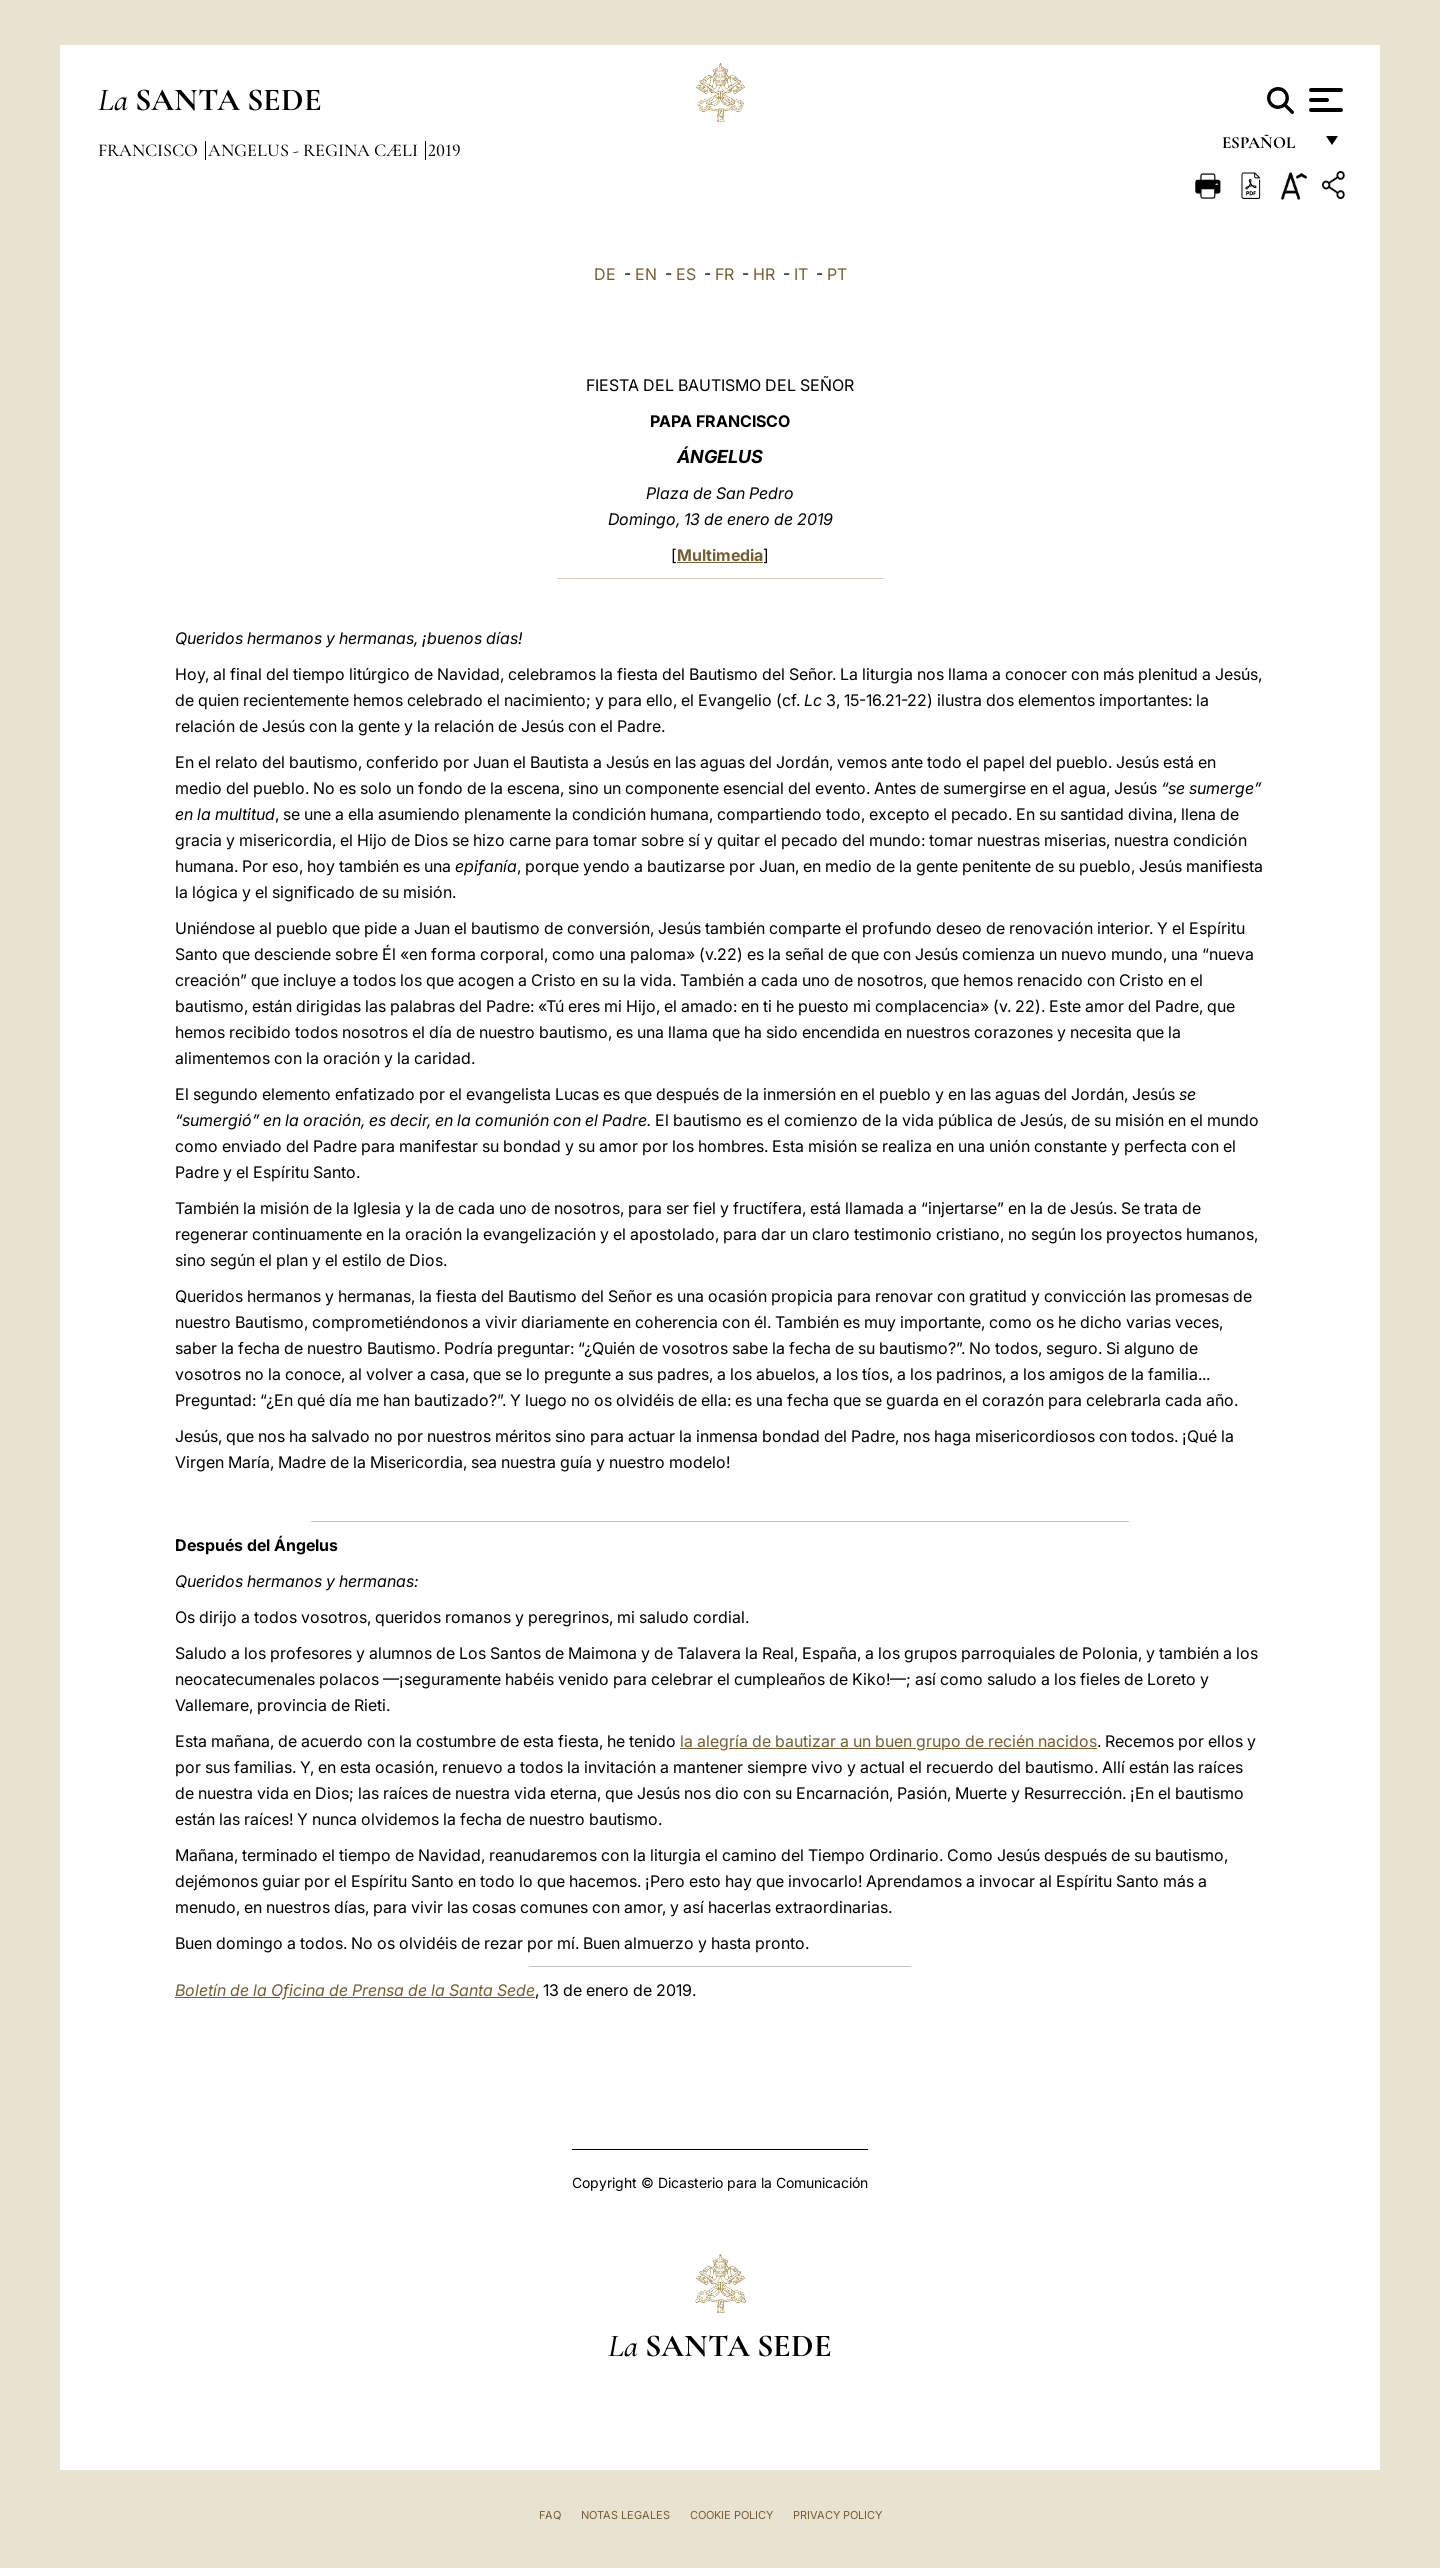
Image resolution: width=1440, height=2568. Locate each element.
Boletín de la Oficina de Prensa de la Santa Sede (355, 1990)
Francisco (150, 150)
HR (764, 274)
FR (724, 274)
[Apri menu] (1323, 100)
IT (801, 274)
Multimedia (720, 555)
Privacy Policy (837, 2515)
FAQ (550, 2515)
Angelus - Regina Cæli (315, 150)
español (1266, 147)
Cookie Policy (731, 2515)
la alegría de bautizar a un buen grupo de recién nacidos (888, 1741)
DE (605, 274)
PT (837, 274)
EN (646, 274)
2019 (444, 150)
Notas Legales (625, 2515)
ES (686, 274)
